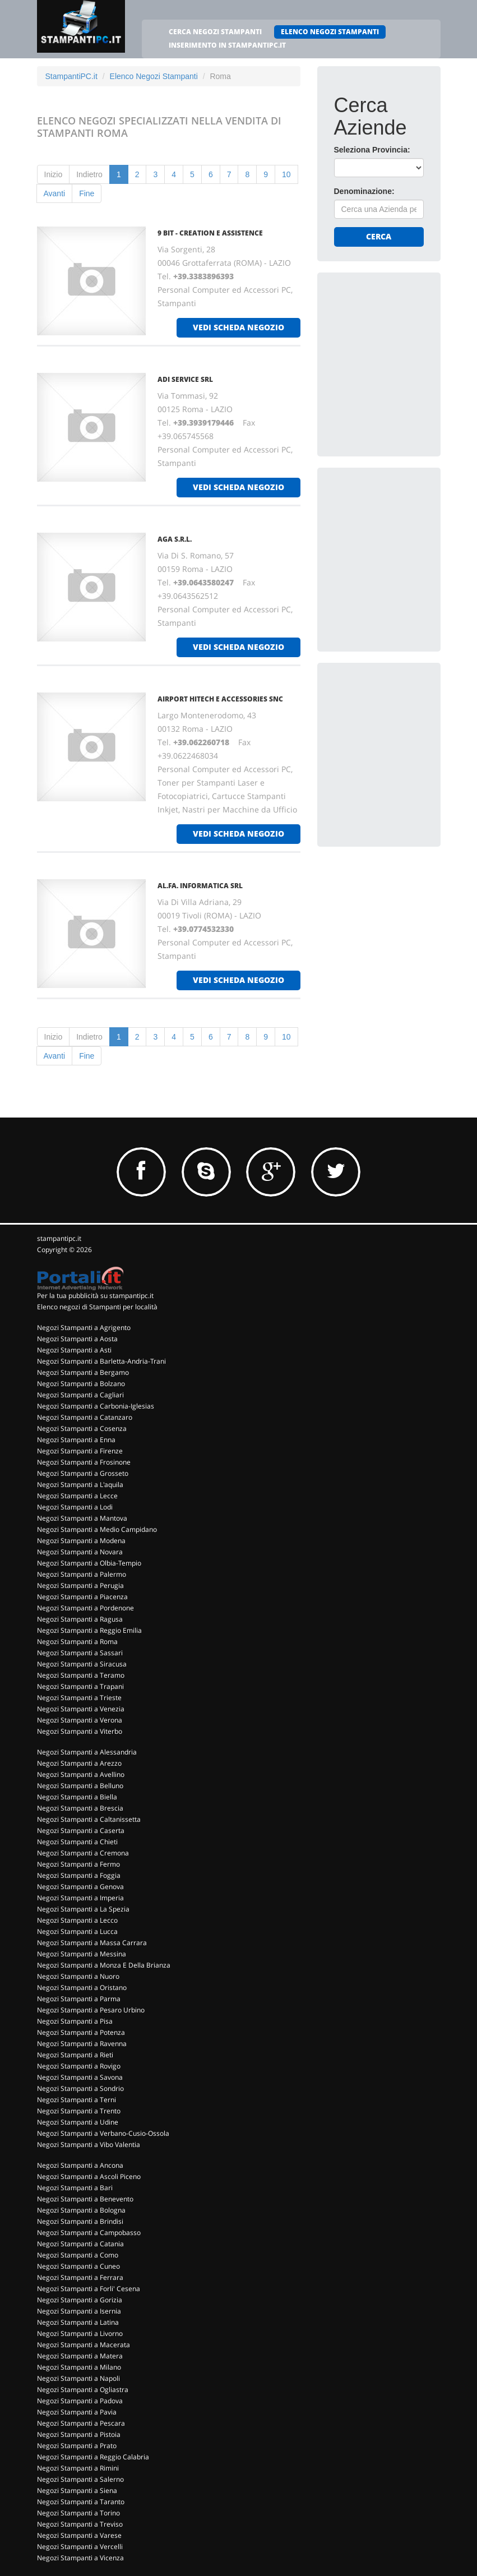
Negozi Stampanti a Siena (77, 2490)
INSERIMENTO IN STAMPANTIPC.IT (227, 45)
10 (286, 174)
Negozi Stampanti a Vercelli (80, 2546)
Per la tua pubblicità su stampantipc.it (95, 1295)
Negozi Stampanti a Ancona (80, 2165)
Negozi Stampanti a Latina (78, 2322)
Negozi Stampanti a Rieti (75, 2055)
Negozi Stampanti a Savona (80, 2077)
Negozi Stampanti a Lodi (75, 1507)
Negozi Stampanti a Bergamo (83, 1372)
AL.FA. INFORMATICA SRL (200, 885)
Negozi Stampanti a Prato (77, 2445)
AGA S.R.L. (175, 539)
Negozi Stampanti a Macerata (83, 2344)
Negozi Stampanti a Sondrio (80, 2088)
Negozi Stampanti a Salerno (80, 2479)
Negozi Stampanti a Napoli (78, 2378)
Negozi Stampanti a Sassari (80, 1653)
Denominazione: (364, 191)
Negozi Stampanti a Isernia (79, 2311)
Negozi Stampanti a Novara (80, 1552)
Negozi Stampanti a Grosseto (82, 1473)
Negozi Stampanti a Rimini (78, 2468)
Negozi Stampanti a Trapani (80, 1686)
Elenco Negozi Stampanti (154, 76)
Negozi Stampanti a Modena (81, 1540)
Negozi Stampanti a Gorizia (79, 2300)
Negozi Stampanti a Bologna (81, 2210)
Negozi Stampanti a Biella (77, 1797)
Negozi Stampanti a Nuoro (78, 1976)
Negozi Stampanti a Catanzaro (84, 1417)
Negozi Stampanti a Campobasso (89, 2232)
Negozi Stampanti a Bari (75, 2187)
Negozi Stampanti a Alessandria (87, 1752)
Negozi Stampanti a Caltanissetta (89, 1819)
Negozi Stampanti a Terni (76, 2099)
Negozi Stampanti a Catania (80, 2244)
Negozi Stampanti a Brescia (80, 1808)
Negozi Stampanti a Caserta (80, 1830)
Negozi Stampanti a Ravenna (82, 2043)
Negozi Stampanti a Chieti (77, 1841)
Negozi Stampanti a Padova (80, 2401)
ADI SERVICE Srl (185, 379)
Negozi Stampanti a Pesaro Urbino (91, 2010)
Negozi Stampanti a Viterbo (79, 1731)
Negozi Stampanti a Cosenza (82, 1428)
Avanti (55, 193)
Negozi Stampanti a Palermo (81, 1574)
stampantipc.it (59, 1238)
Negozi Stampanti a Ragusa (80, 1619)
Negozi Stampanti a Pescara (81, 2423)
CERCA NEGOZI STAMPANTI (215, 31)
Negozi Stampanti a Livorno (80, 2333)
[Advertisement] (405, 359)
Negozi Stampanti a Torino (78, 2513)
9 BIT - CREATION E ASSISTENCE (210, 233)
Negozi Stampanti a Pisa (75, 2021)
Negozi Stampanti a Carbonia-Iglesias (95, 1406)
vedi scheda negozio (238, 327)
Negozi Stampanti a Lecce (77, 1496)
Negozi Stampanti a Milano (79, 2367)
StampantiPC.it (71, 76)
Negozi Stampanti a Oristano (82, 1987)
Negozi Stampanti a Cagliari (80, 1395)
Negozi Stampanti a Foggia (79, 1875)
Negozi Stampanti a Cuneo (78, 2266)
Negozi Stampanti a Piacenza (82, 1596)
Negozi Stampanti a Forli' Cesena (88, 2288)
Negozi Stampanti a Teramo (80, 1675)
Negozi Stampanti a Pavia (77, 2412)
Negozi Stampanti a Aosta (77, 1339)
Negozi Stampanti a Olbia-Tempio (89, 1563)
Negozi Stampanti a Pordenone (85, 1608)
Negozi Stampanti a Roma (77, 1641)
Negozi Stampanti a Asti (74, 1350)
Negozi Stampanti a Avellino (80, 1774)
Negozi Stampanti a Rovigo (79, 2066)
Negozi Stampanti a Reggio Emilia (89, 1630)
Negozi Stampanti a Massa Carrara (92, 1942)
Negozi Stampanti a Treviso (80, 2524)
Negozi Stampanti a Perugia (80, 1585)
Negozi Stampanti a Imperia (80, 1898)
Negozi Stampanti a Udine (77, 2122)
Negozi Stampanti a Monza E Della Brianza (103, 1965)
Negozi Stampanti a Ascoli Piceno (89, 2176)
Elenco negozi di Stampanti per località (97, 1307)
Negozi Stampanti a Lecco (77, 1920)
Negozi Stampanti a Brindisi (80, 2221)
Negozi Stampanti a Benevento (85, 2199)
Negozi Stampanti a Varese (79, 2535)
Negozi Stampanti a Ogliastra (82, 2389)
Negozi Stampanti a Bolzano (81, 1383)
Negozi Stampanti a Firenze (80, 1451)
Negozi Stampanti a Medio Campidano (97, 1529)
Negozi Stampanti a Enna (76, 1439)
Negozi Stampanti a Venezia (80, 1709)
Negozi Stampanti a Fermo (78, 1864)
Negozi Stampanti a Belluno (80, 1785)
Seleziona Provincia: (372, 149)
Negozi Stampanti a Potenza (81, 2032)
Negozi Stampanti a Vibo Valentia (88, 2144)
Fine (86, 193)
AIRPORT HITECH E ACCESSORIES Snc (220, 699)
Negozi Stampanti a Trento (79, 2111)
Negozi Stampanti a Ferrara (80, 2277)
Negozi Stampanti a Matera (80, 2356)
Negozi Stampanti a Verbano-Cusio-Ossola (103, 2133)
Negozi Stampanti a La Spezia (83, 1909)
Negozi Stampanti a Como (77, 2255)
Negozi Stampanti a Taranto (80, 2501)
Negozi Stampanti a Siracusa (82, 1664)
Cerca (378, 236)
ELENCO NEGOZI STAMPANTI (330, 31)
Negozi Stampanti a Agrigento (84, 1327)
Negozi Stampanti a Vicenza (80, 2558)
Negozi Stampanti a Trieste (79, 1697)
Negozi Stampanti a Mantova (82, 1518)
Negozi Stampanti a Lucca (77, 1931)
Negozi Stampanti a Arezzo (79, 1763)
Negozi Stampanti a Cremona (83, 1853)
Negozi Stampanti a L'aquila (80, 1484)
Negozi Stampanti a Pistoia (79, 2434)
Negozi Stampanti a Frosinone (84, 1462)
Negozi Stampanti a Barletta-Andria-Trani (101, 1361)
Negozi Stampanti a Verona (79, 1720)
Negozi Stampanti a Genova (80, 1886)
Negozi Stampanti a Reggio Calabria (93, 2457)
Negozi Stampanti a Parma (79, 1998)
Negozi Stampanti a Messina (81, 1954)
